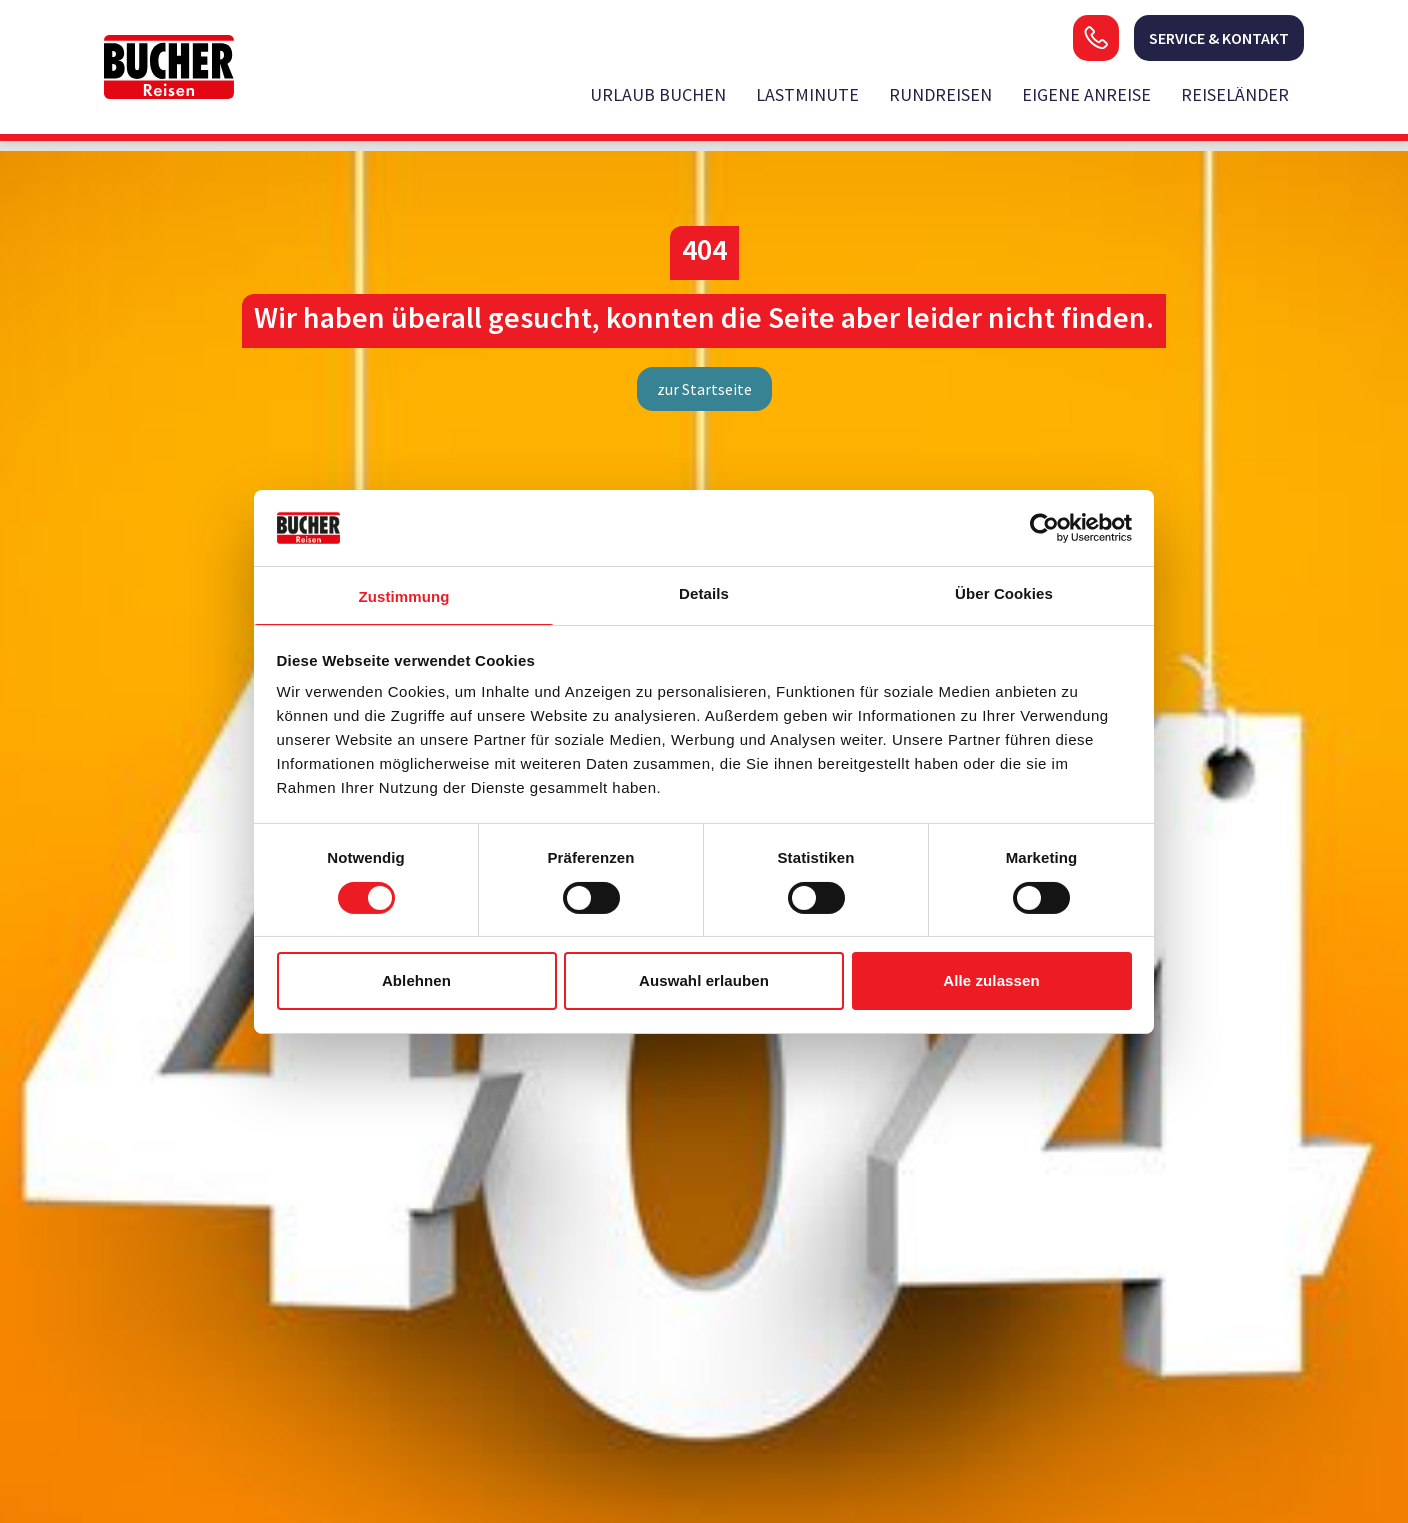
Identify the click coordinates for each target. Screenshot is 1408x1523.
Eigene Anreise (1086, 94)
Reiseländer (1235, 94)
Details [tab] (704, 593)
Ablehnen (416, 980)
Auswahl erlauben (704, 980)
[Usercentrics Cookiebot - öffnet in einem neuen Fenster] (1044, 528)
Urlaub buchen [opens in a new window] (658, 94)
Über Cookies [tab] (1004, 593)
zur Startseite (704, 389)
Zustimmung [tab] (404, 596)
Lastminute (807, 94)
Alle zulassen (991, 980)
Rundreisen (940, 94)
